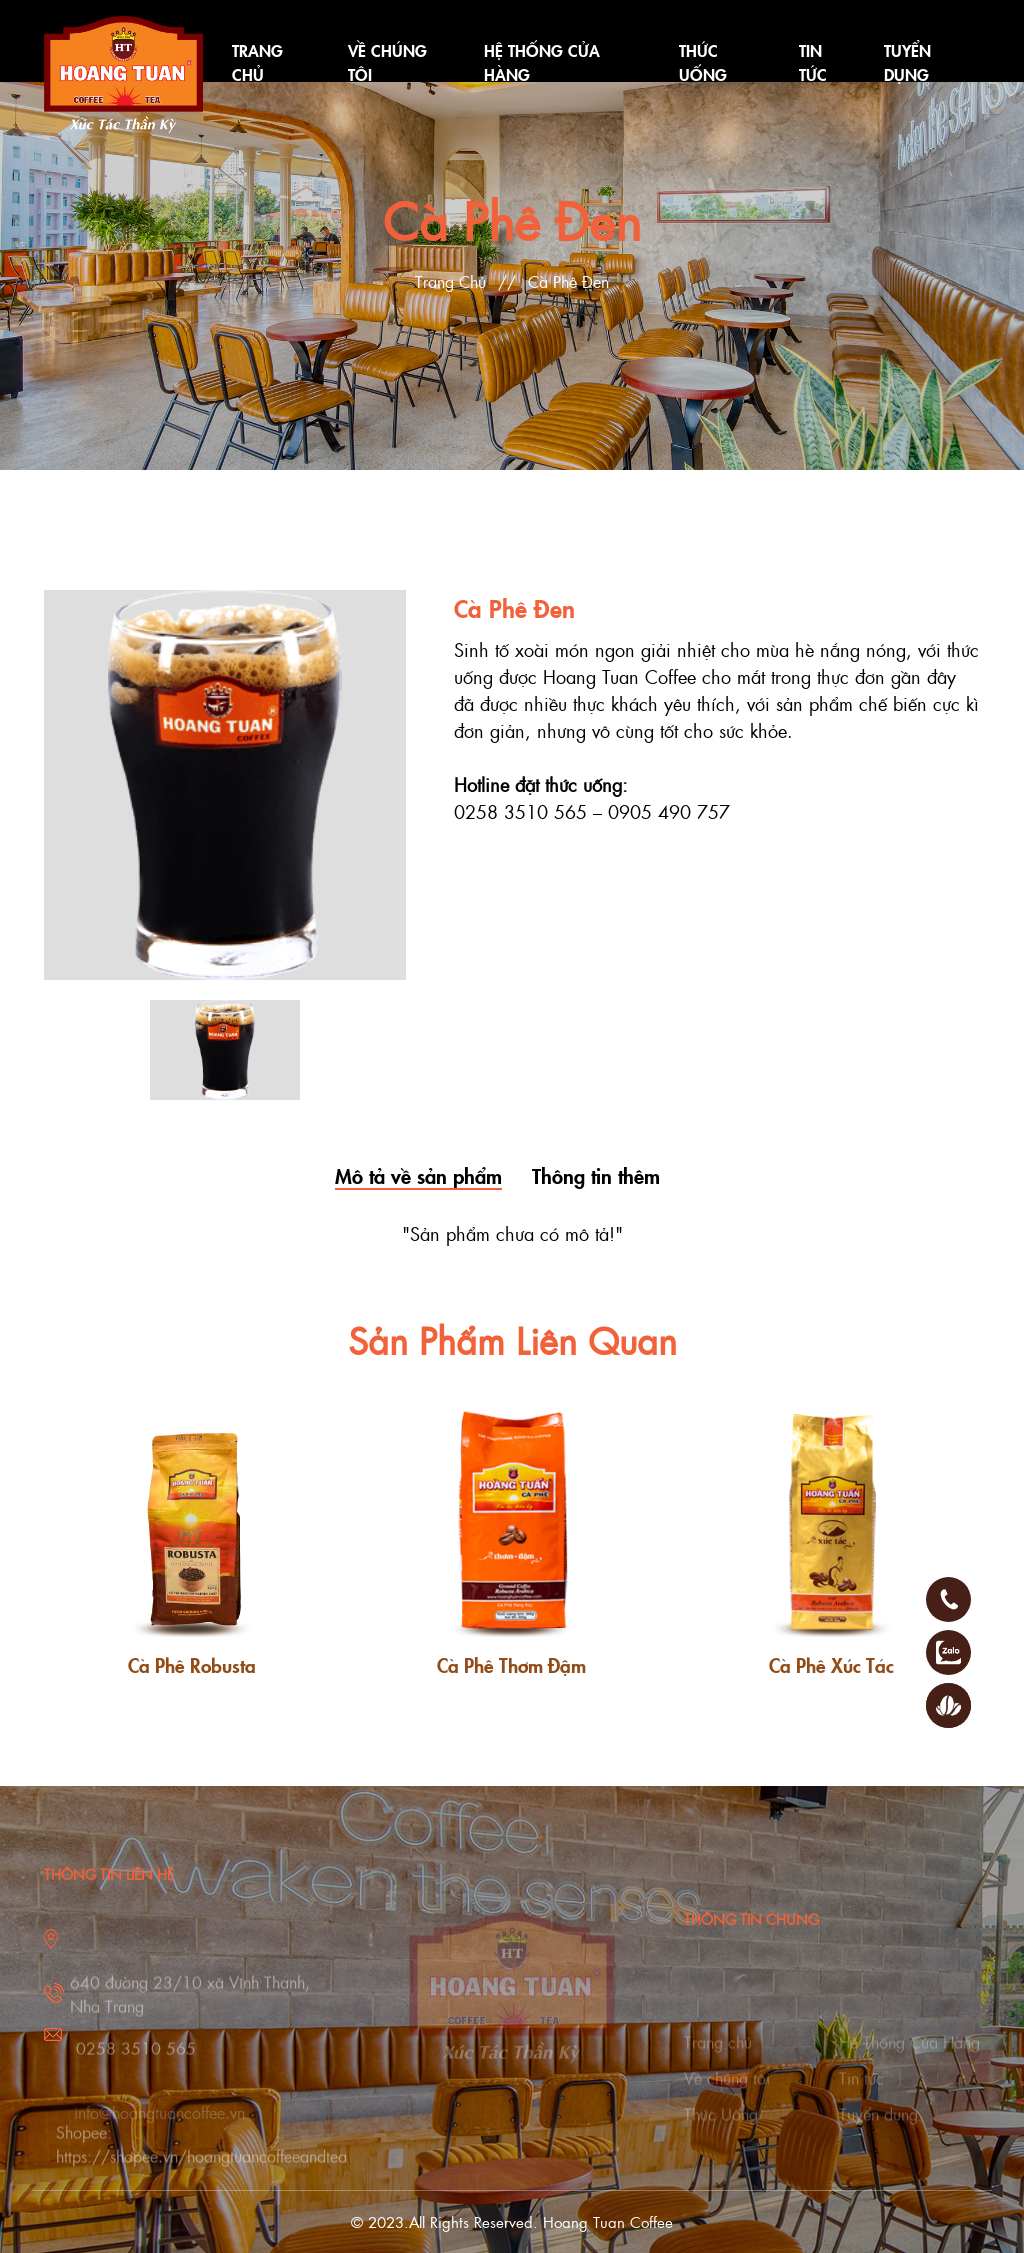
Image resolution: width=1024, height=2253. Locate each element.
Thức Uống (721, 2129)
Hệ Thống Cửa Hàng (909, 2057)
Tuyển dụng (878, 2129)
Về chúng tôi (727, 2093)
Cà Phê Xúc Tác (831, 1664)
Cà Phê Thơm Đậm (511, 1664)
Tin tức (861, 2093)
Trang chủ (718, 2057)
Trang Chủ (450, 281)
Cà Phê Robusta (192, 1664)
